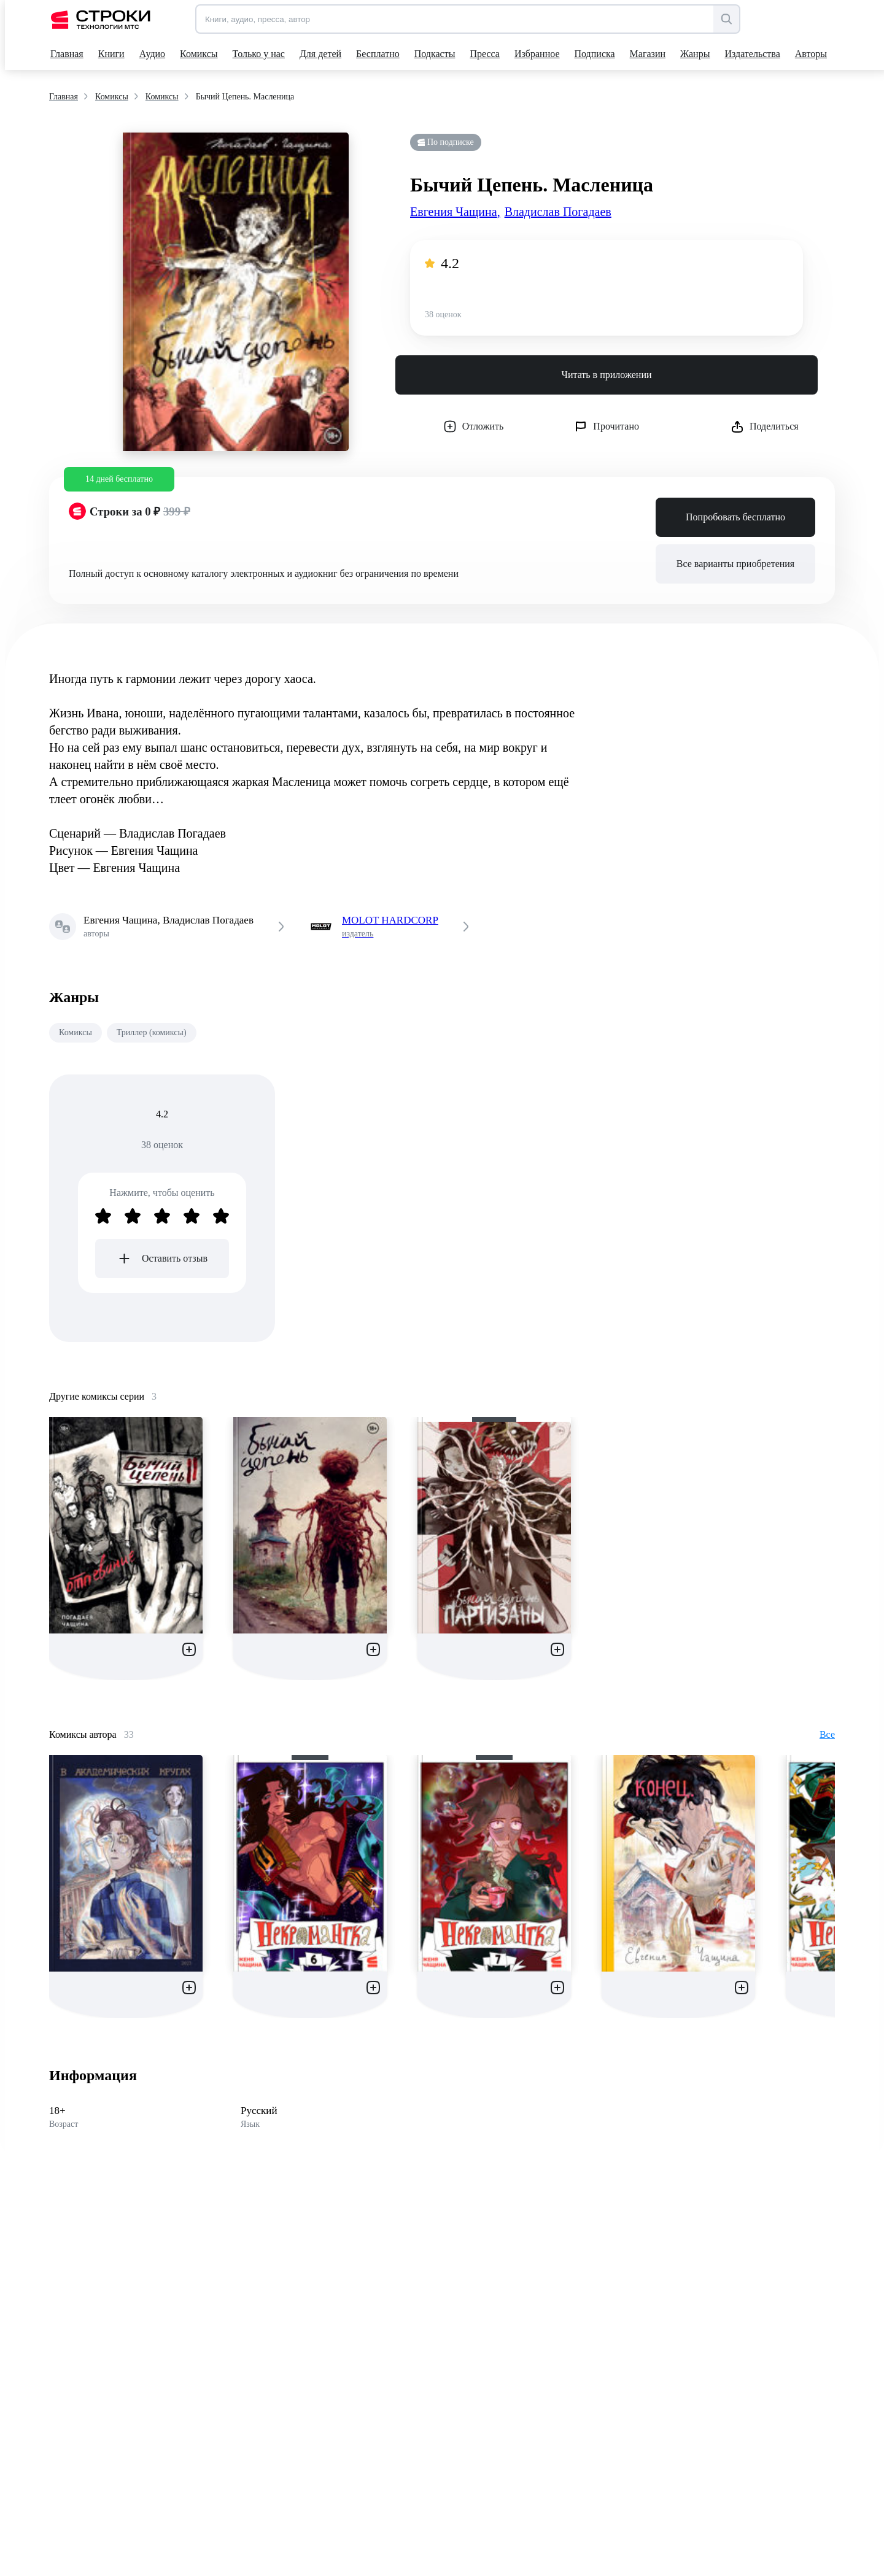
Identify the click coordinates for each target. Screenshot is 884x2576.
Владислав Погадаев (558, 211)
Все (827, 1734)
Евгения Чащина (455, 211)
